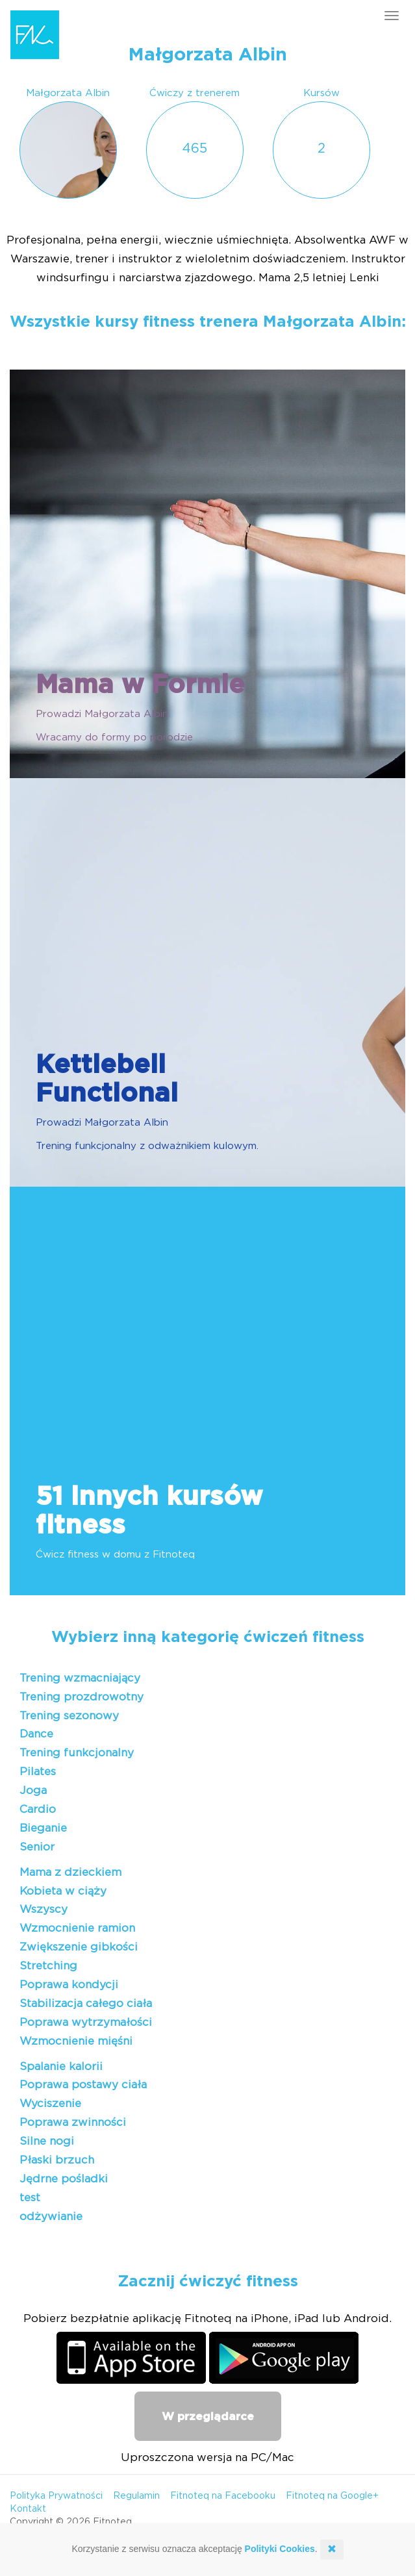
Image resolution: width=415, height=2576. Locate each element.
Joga (33, 1790)
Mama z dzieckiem (70, 1872)
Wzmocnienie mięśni (75, 2041)
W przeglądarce (208, 2416)
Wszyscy (43, 1909)
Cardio (37, 1809)
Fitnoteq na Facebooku (222, 2496)
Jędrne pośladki (63, 2178)
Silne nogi (46, 2141)
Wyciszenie (50, 2103)
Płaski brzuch (56, 2160)
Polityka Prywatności (56, 2496)
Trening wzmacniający (79, 1678)
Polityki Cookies (280, 2549)
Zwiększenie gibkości (78, 1946)
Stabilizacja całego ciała (85, 2003)
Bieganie (43, 1828)
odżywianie (50, 2216)
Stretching (48, 1965)
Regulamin (136, 2496)
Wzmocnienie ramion (77, 1928)
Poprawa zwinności (72, 2122)
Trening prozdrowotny (81, 1696)
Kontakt (28, 2509)
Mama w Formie (140, 685)
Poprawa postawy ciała (83, 2084)
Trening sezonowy (69, 1715)
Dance (36, 1733)
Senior (37, 1846)
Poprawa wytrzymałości (85, 2022)
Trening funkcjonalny (76, 1752)
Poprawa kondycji (68, 1984)
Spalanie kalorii (61, 2066)
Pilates (37, 1771)
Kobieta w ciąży (63, 1891)
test (29, 2197)
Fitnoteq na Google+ (332, 2496)
